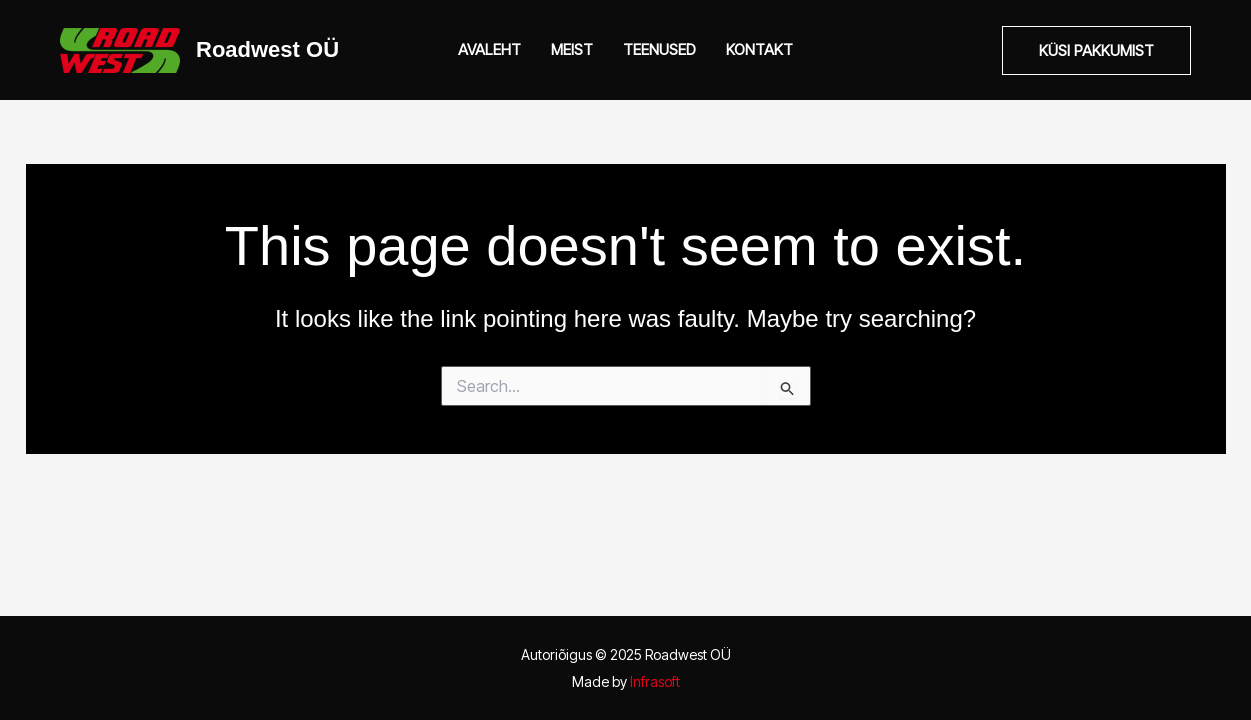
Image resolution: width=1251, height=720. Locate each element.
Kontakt (759, 49)
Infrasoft (655, 681)
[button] (1096, 50)
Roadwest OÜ (267, 49)
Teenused (659, 49)
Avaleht (489, 49)
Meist (572, 49)
